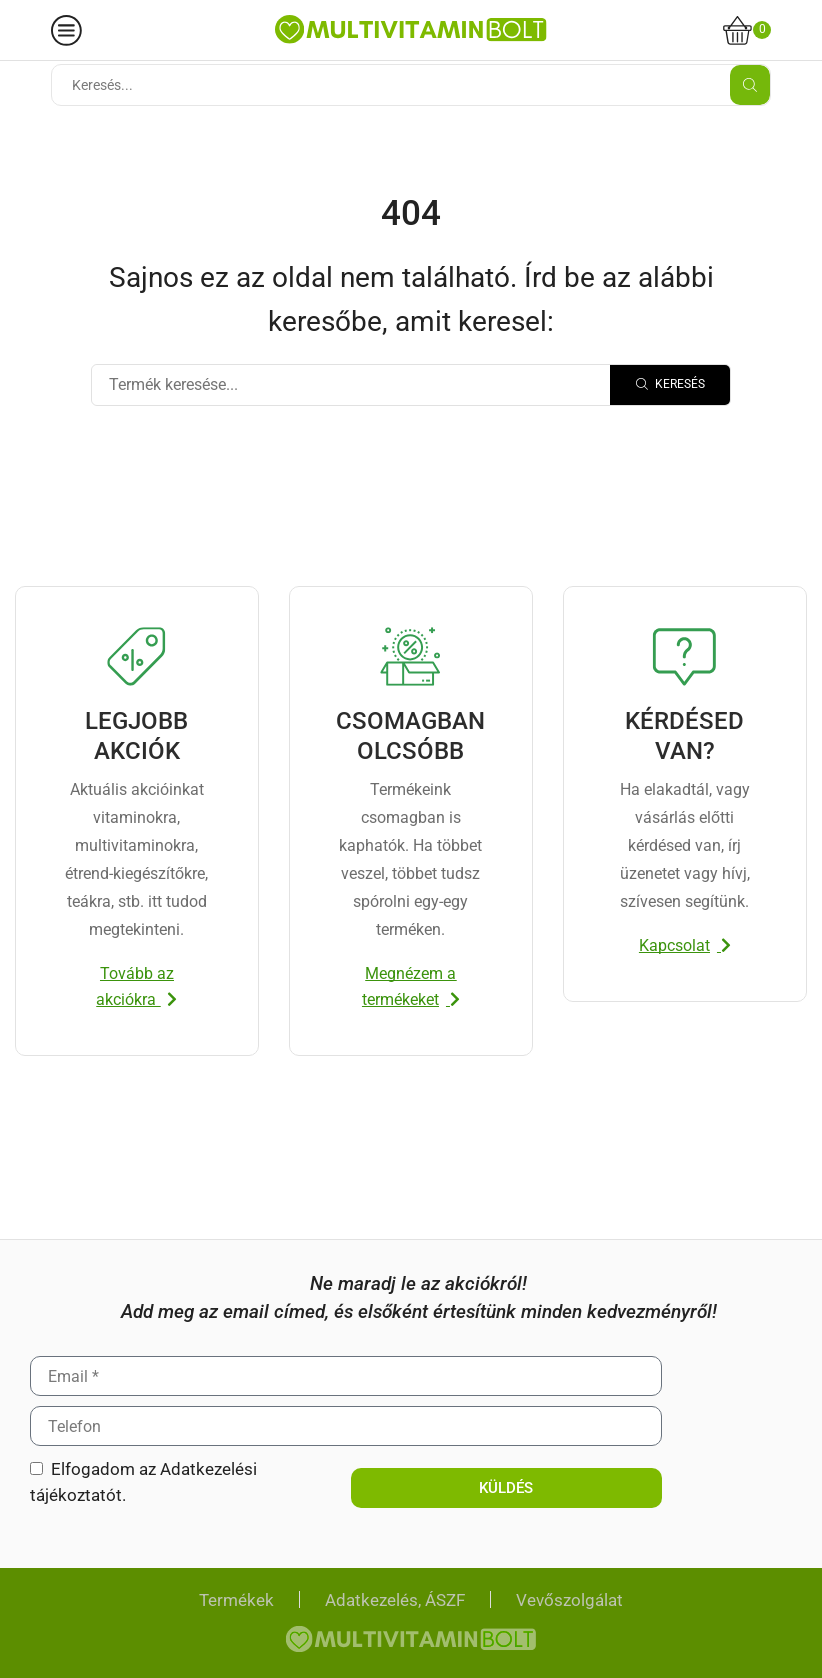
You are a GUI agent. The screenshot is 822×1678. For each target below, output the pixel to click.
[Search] (670, 385)
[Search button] (750, 85)
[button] (137, 987)
